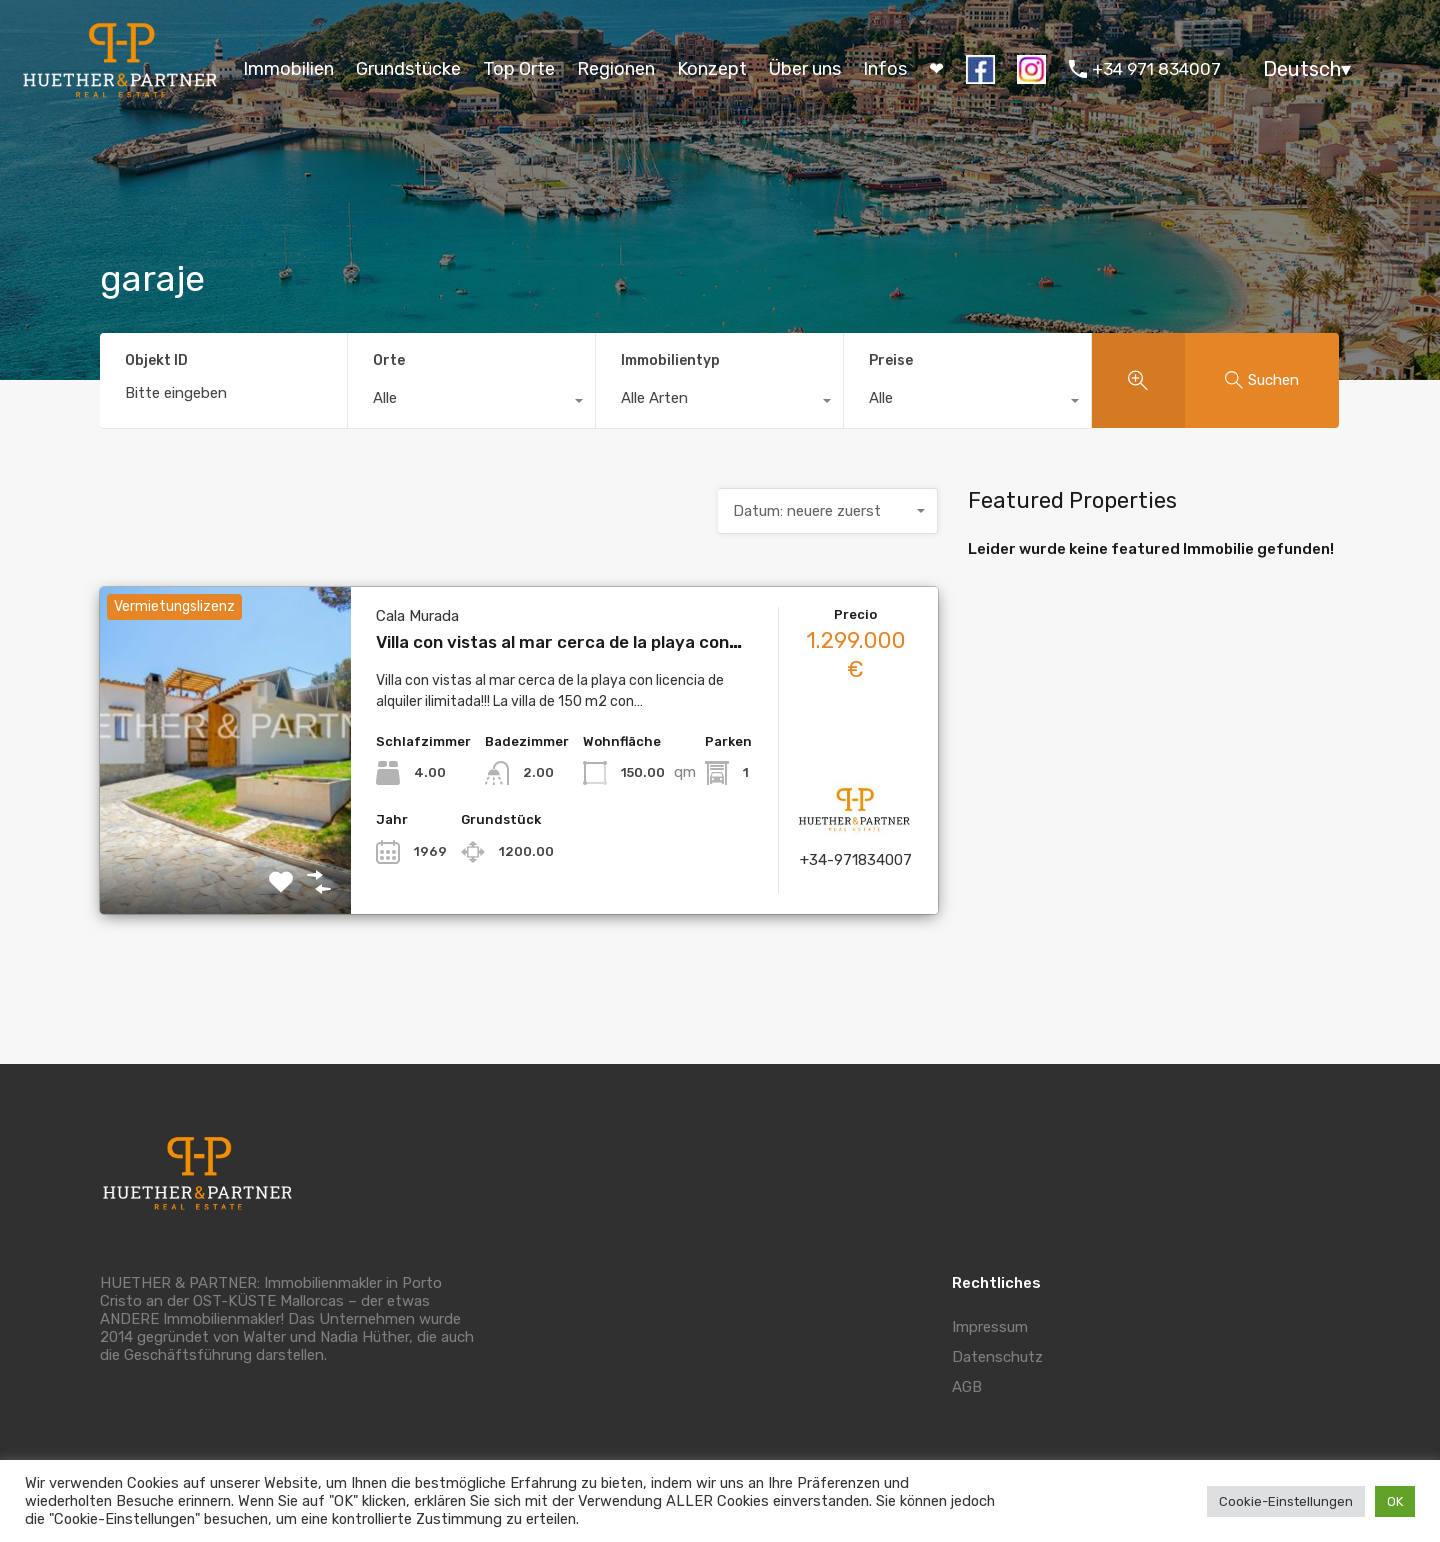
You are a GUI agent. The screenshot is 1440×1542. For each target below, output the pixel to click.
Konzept (712, 69)
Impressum (990, 1327)
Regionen (616, 69)
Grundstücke (408, 69)
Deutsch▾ (1307, 69)
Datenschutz (997, 1357)
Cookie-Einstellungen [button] (1286, 1501)
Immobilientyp (670, 360)
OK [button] (1395, 1501)
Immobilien (288, 69)
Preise (891, 360)
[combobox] (471, 403)
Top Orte (519, 69)
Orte (389, 360)
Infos (885, 69)
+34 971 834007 (1156, 69)
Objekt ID (156, 361)
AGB (967, 1387)
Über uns (805, 69)
